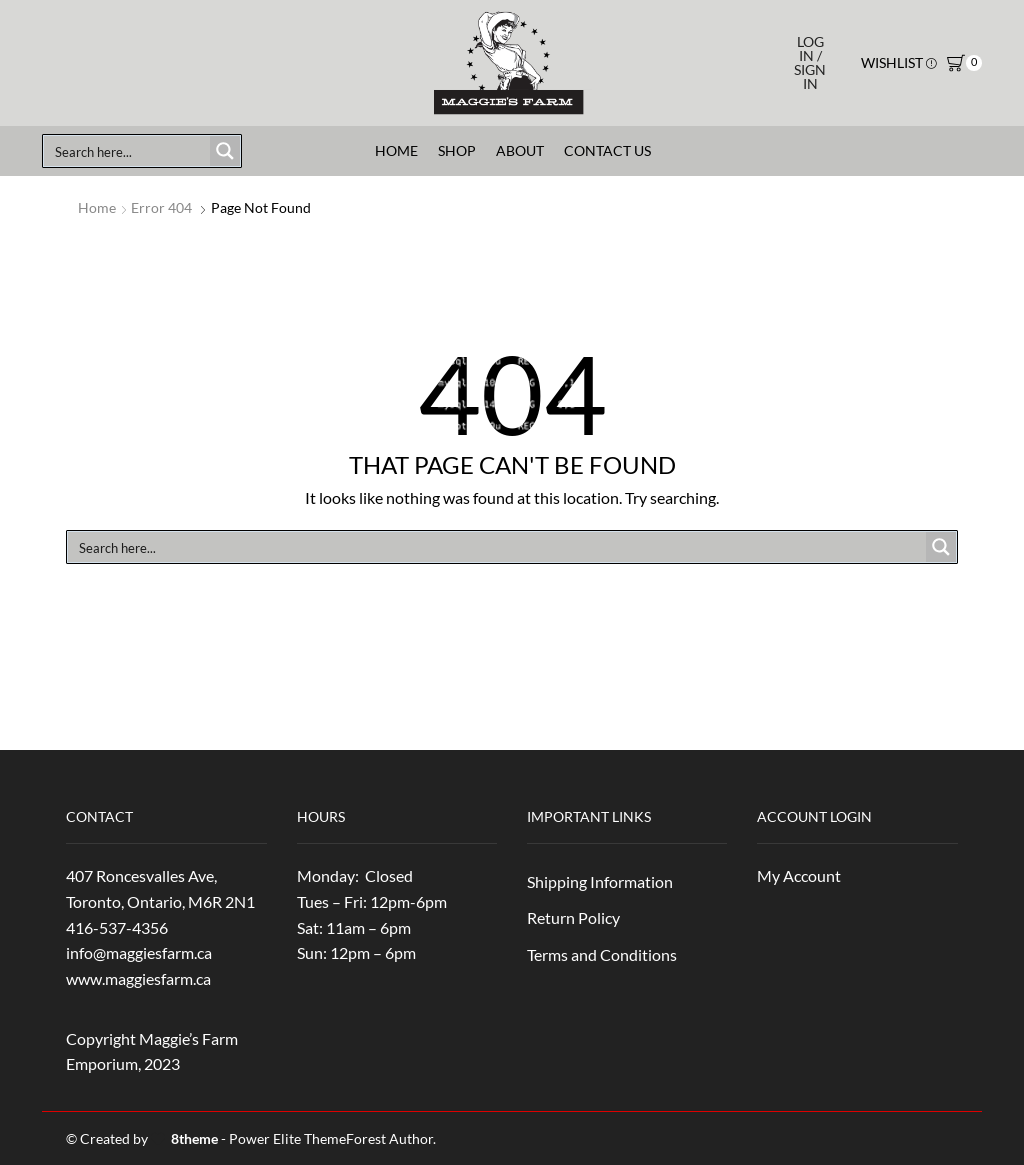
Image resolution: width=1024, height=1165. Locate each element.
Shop (457, 150)
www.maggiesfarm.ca (138, 978)
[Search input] (128, 151)
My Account (799, 875)
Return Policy (573, 917)
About (520, 150)
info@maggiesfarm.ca (139, 952)
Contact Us (607, 150)
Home (396, 150)
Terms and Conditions (602, 954)
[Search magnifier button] (225, 151)
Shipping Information (600, 881)
